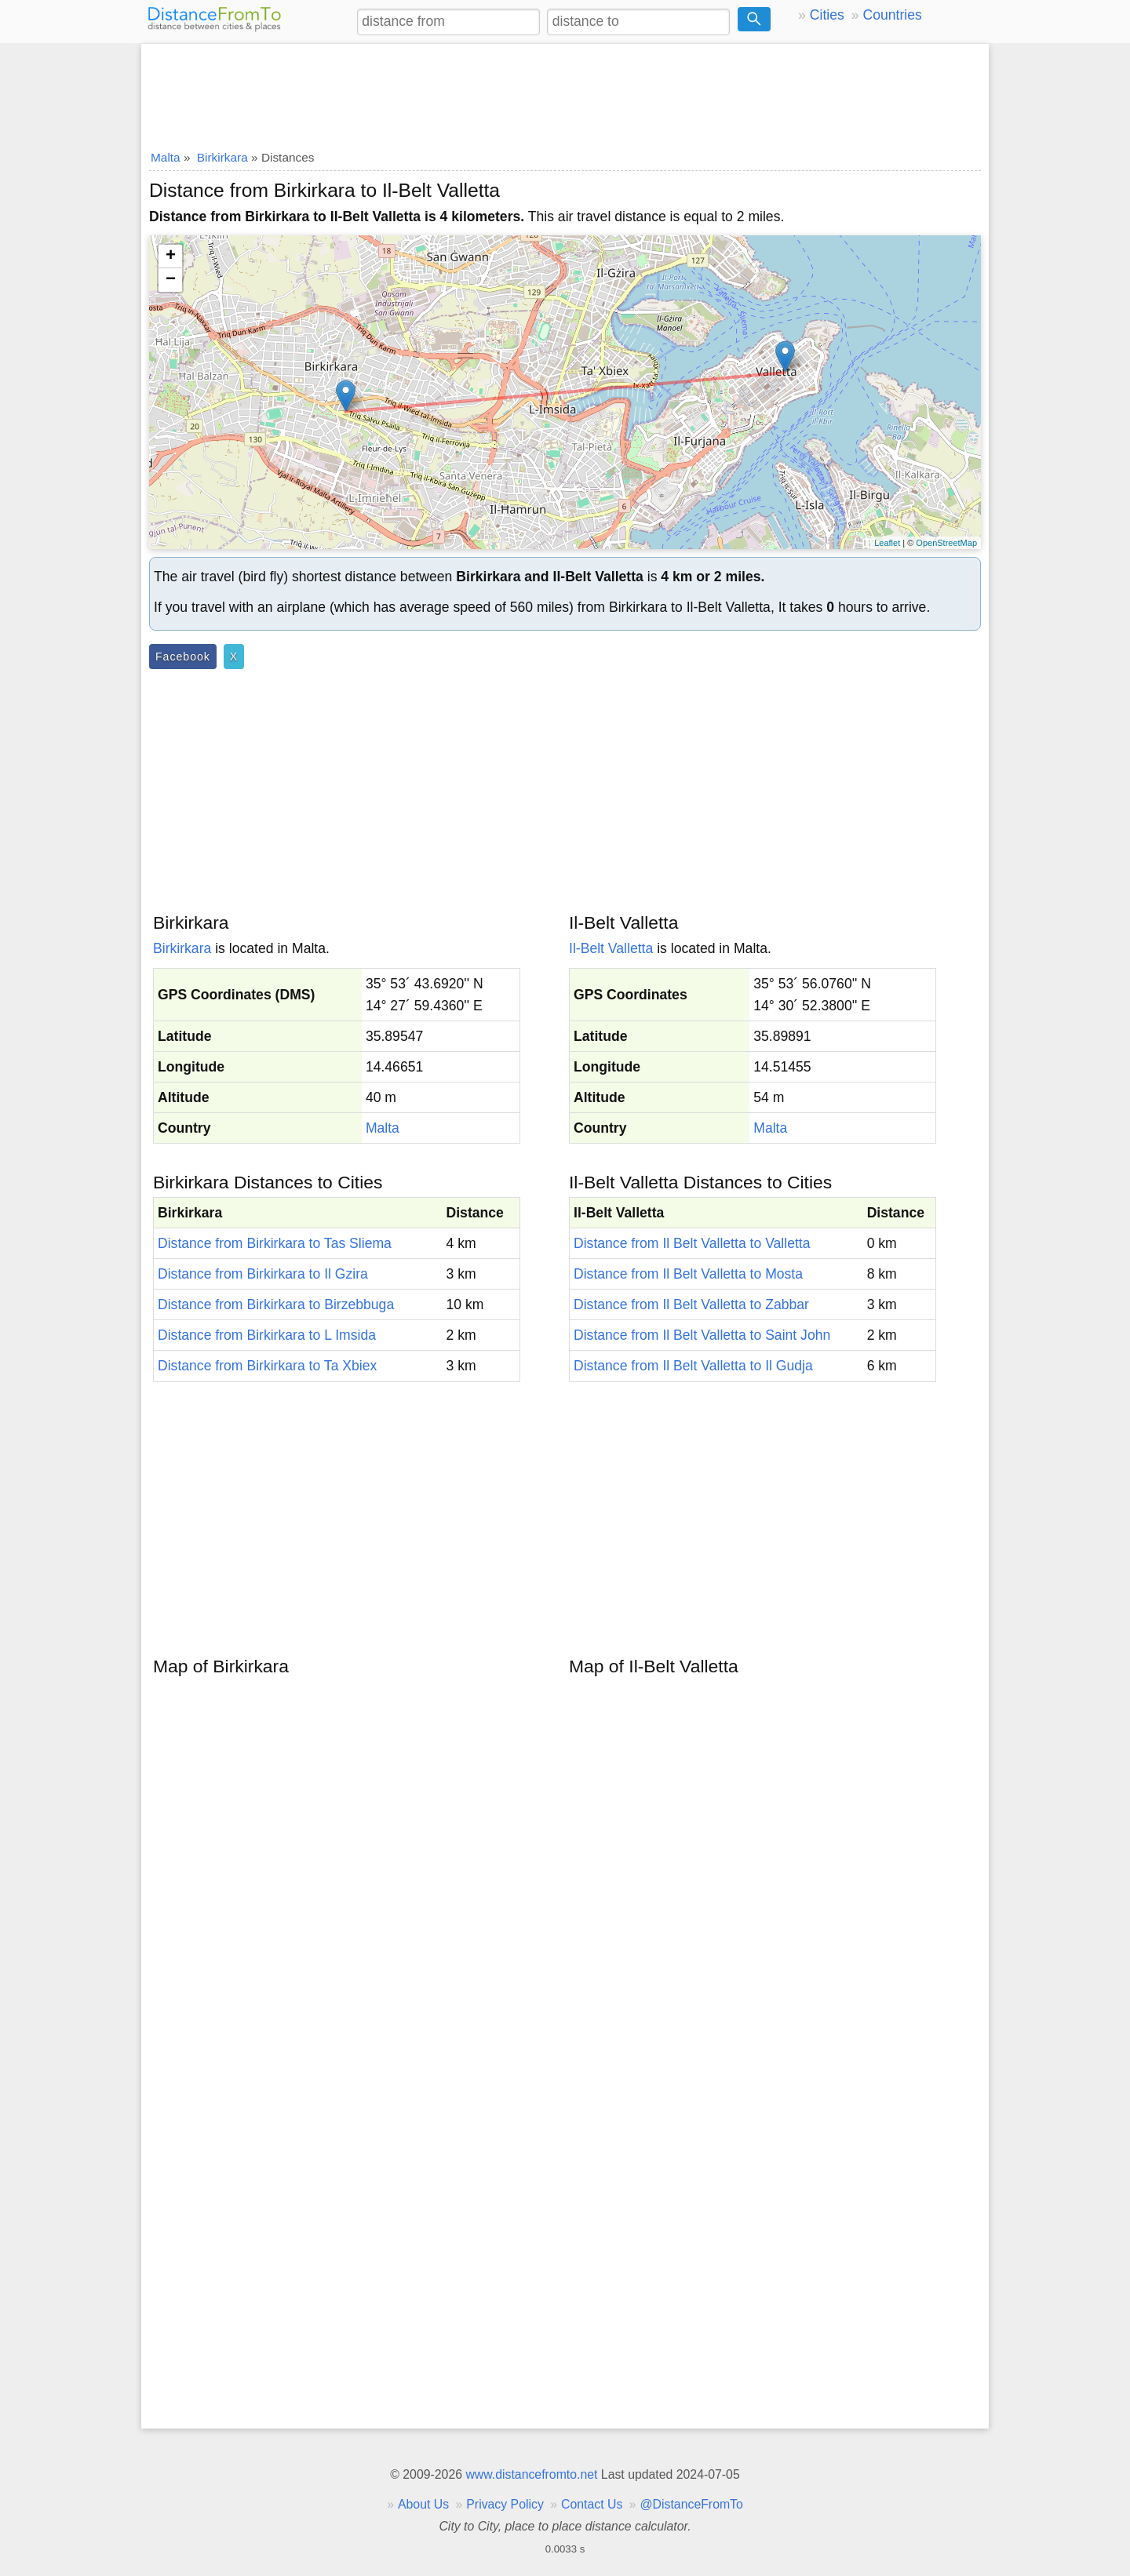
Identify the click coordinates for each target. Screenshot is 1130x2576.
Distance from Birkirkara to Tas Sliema (275, 1243)
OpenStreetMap (946, 543)
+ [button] (171, 256)
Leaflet (887, 543)
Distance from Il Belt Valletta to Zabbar (691, 1304)
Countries (891, 15)
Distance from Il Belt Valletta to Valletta (692, 1243)
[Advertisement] (565, 92)
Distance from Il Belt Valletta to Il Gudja (693, 1366)
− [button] (171, 280)
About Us (423, 2504)
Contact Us (591, 2504)
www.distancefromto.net (531, 2474)
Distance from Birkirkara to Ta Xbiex (267, 1366)
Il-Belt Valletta (611, 948)
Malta (382, 1128)
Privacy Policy (505, 2504)
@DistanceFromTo (691, 2504)
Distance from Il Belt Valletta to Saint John (702, 1335)
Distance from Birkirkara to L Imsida (267, 1335)
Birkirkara (182, 948)
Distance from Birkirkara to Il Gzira (263, 1274)
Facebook (182, 656)
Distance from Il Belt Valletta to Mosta (688, 1274)
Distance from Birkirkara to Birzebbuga (276, 1304)
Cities (827, 15)
